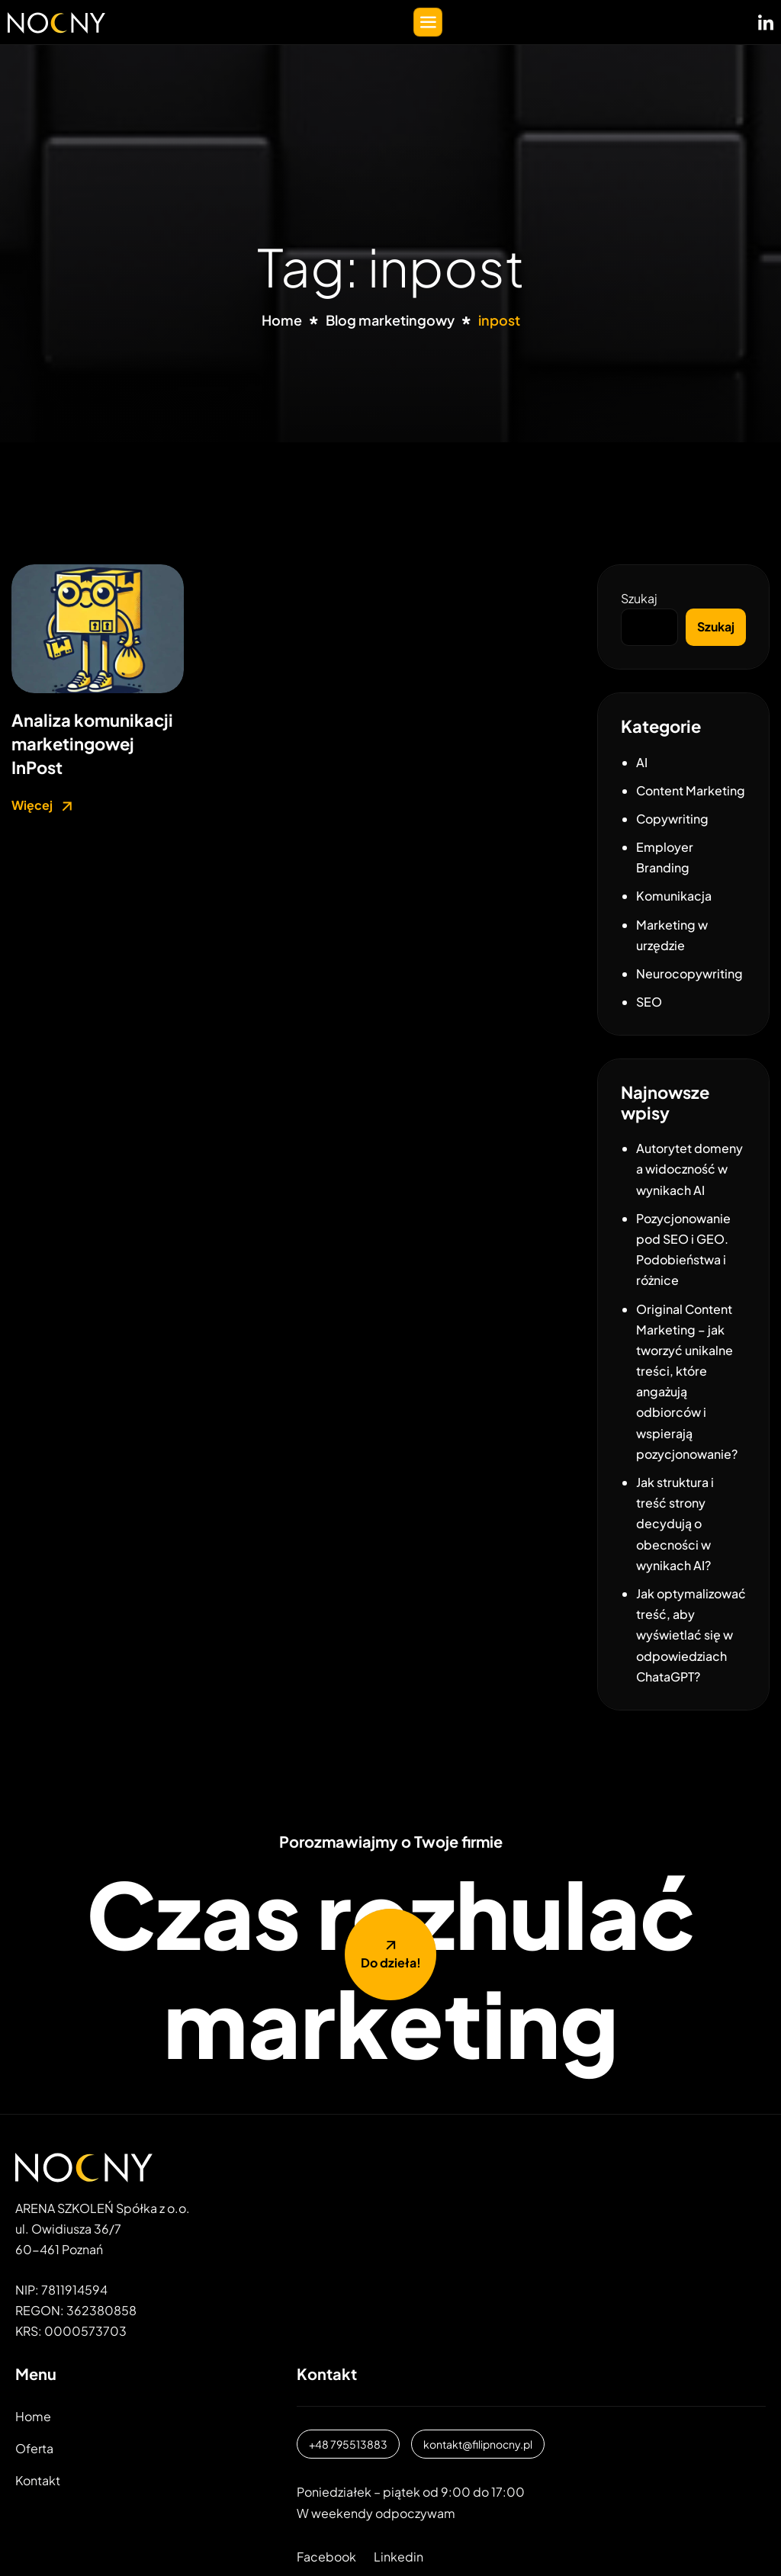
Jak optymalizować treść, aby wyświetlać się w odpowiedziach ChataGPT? (691, 1635)
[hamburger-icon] (427, 22)
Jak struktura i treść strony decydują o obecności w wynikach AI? (675, 1523)
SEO (649, 1002)
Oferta (34, 2448)
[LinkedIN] (765, 19)
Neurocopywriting (689, 973)
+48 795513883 (348, 2444)
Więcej (43, 806)
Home (33, 2416)
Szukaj (639, 598)
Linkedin (398, 2557)
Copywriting (672, 819)
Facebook (326, 2557)
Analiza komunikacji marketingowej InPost (92, 743)
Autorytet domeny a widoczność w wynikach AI (689, 1168)
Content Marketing (690, 790)
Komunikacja (674, 896)
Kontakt (37, 2480)
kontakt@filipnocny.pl (477, 2444)
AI (642, 762)
